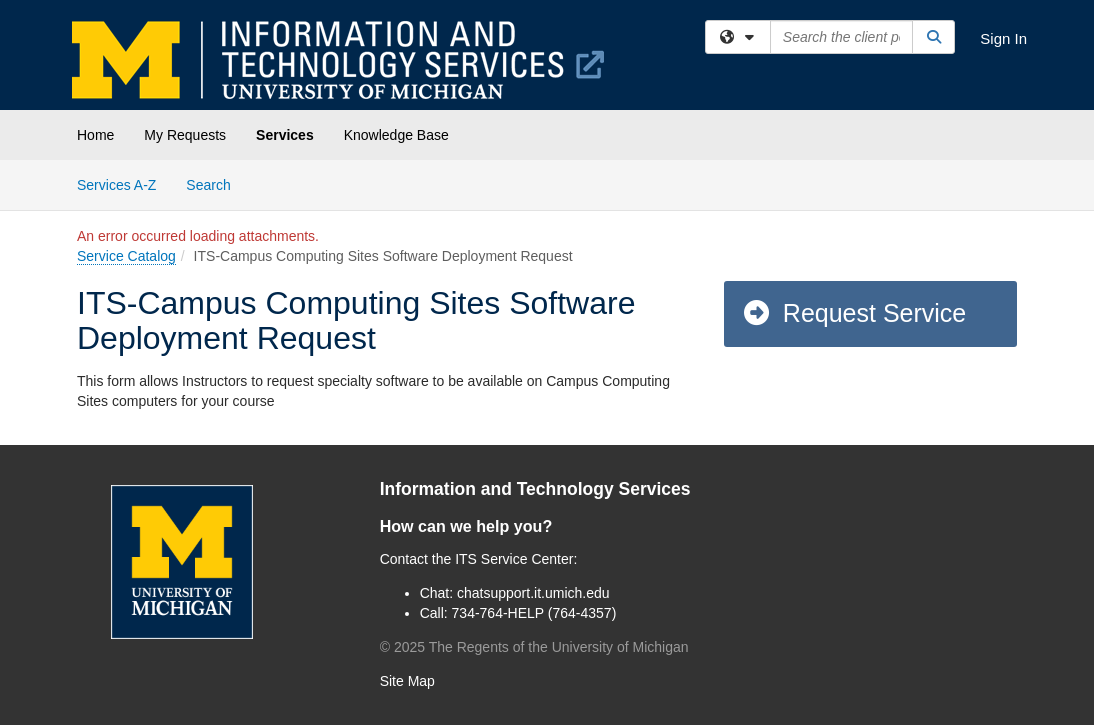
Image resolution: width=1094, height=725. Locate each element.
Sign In (1003, 38)
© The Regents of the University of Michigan (534, 647)
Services (285, 135)
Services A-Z (116, 185)
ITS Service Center (514, 559)
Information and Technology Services (535, 489)
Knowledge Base (396, 135)
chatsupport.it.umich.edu (533, 593)
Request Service (854, 313)
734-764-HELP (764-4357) (534, 613)
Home (95, 135)
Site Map (407, 681)
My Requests (185, 135)
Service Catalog (126, 256)
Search (215, 183)
